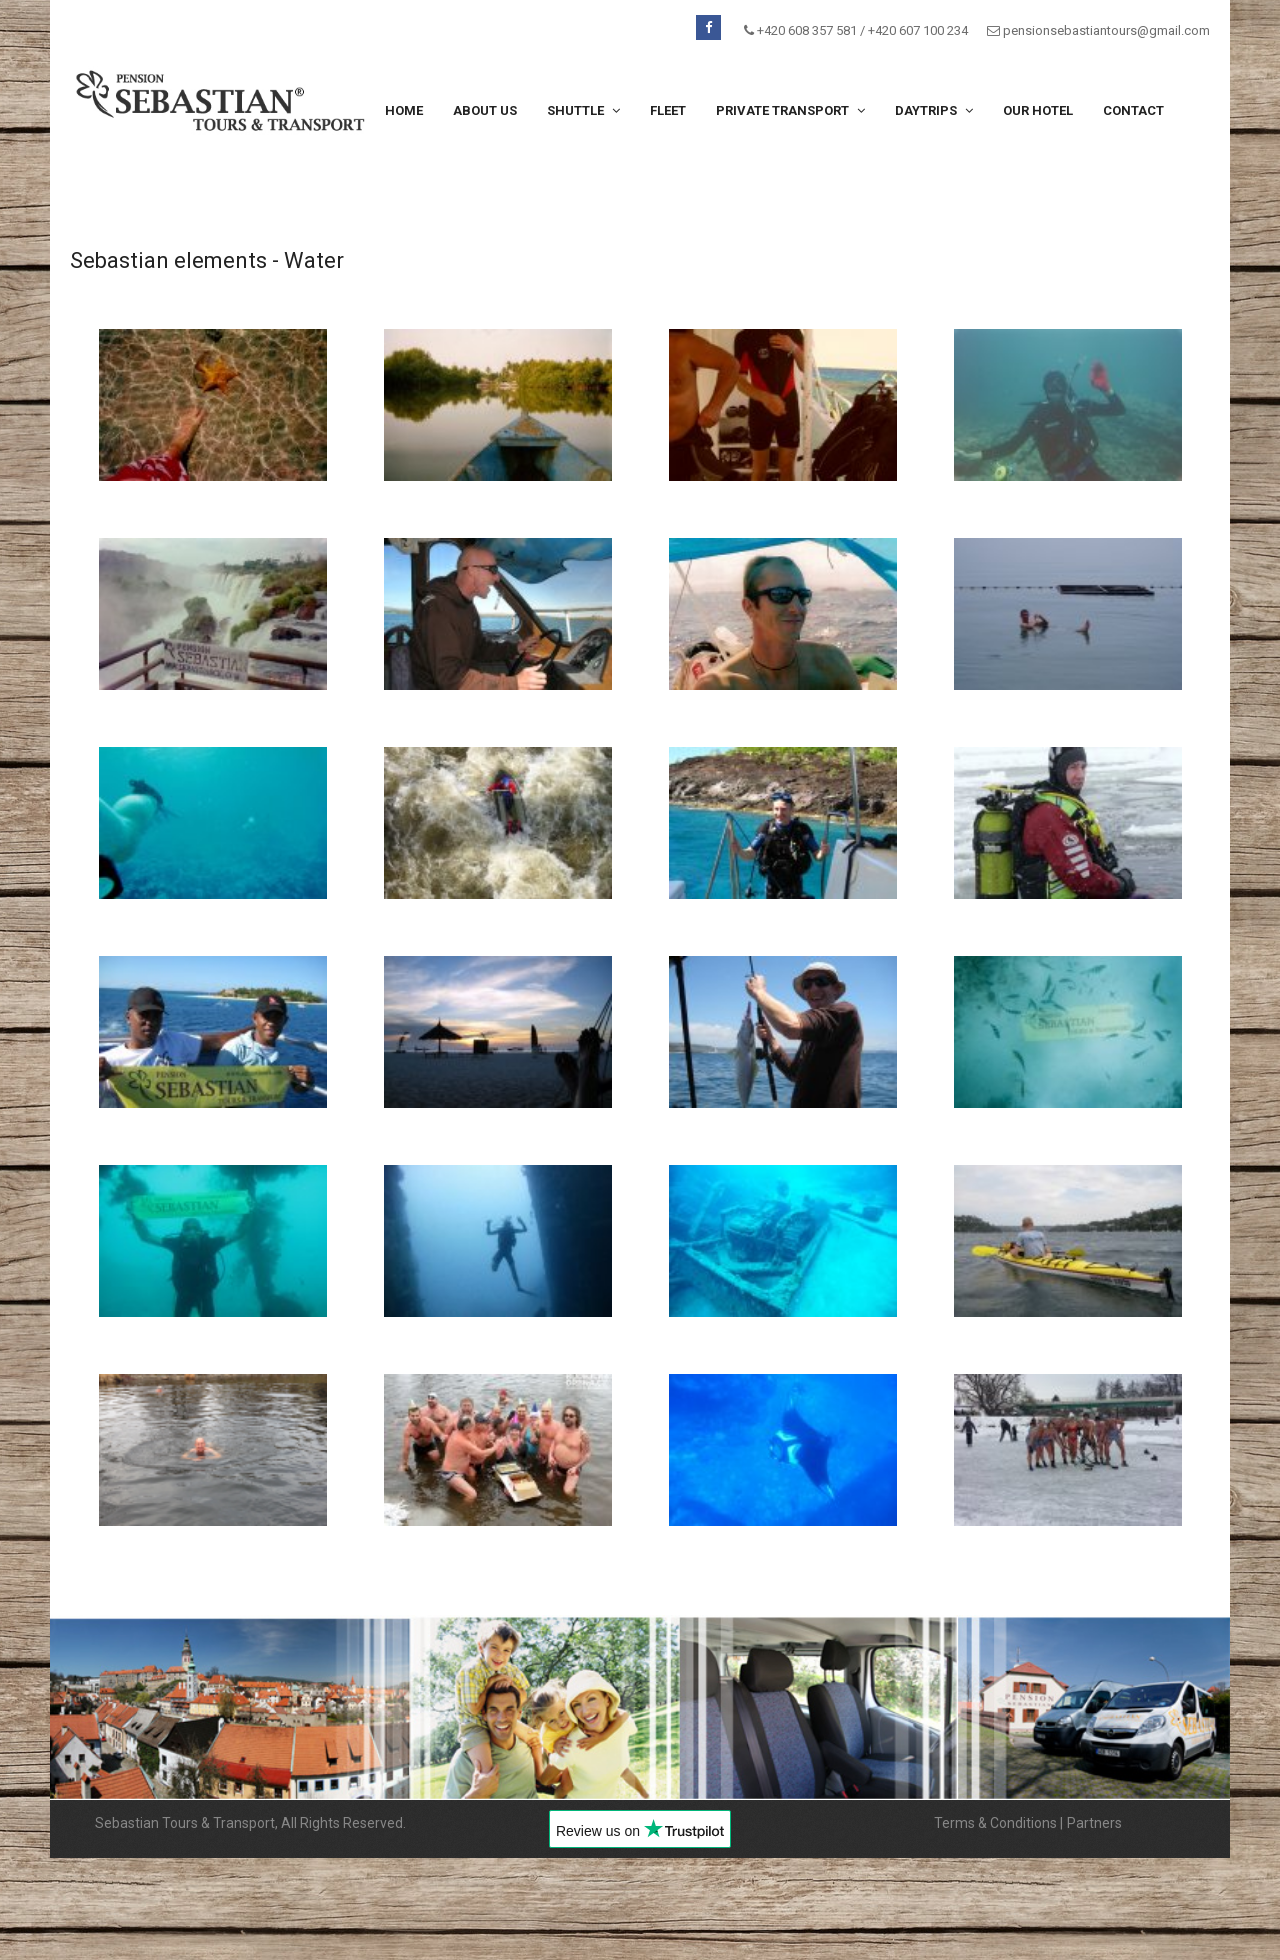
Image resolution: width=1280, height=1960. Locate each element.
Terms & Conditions (995, 1823)
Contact (1133, 110)
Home (404, 110)
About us (485, 110)
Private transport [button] (790, 110)
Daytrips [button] (934, 110)
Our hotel (1038, 110)
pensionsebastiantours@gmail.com (1106, 30)
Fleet (668, 110)
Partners (1094, 1823)
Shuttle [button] (583, 110)
